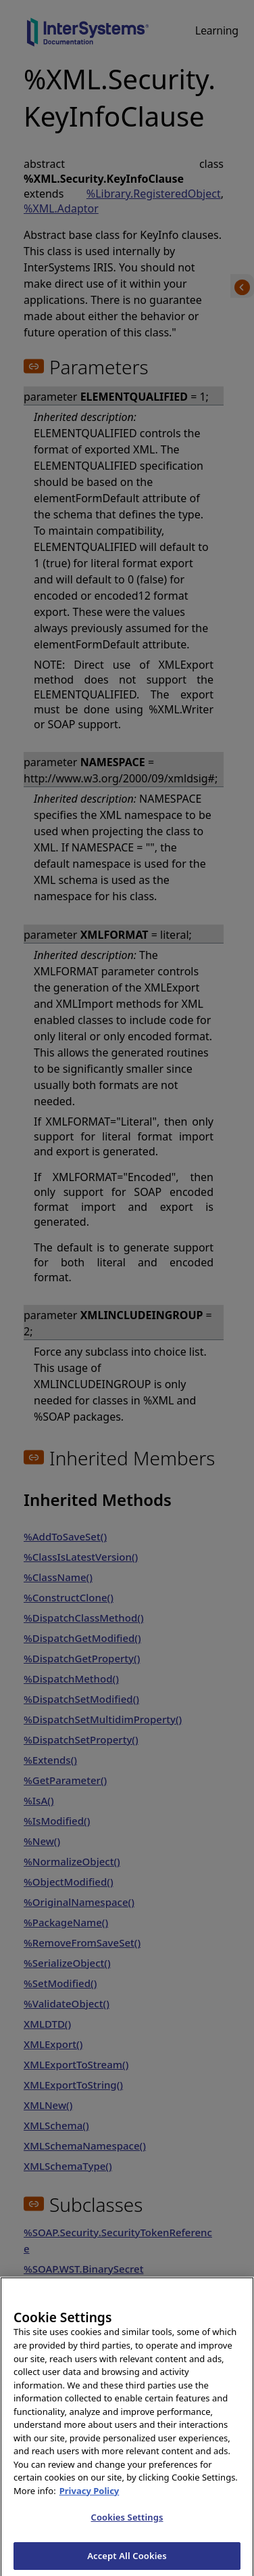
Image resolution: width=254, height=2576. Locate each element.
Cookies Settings (127, 2524)
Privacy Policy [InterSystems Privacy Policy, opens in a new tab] (89, 2497)
